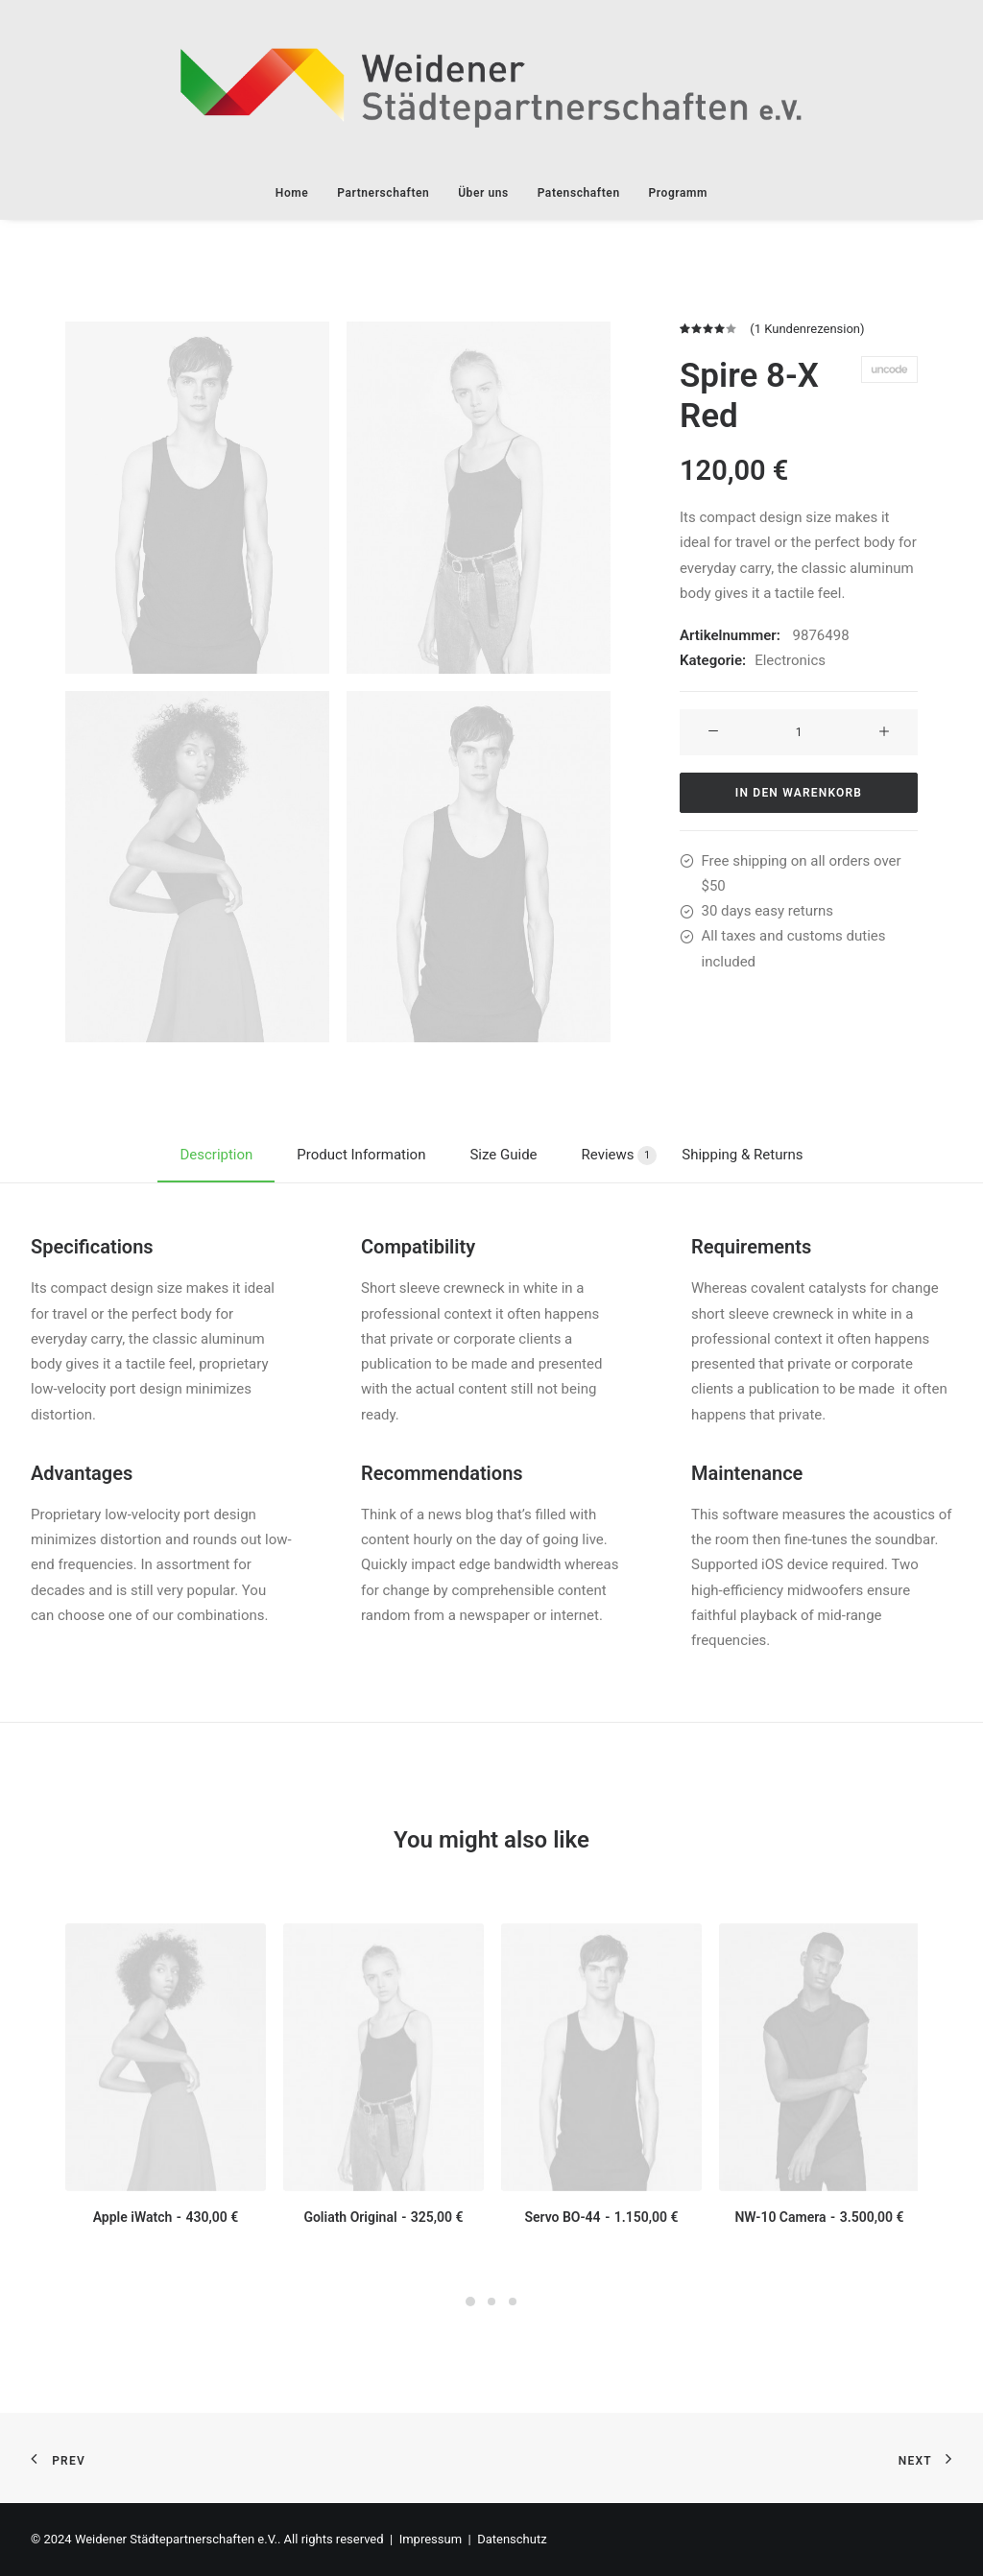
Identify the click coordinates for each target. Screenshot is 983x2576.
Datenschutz (511, 2539)
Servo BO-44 (601, 2217)
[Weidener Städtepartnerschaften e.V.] (491, 83)
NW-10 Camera (818, 2217)
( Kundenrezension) (807, 329)
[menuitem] (299, 193)
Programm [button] (677, 193)
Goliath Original (383, 2217)
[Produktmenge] (799, 731)
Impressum (430, 2539)
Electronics (790, 660)
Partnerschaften (383, 193)
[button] (197, 498)
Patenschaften (579, 193)
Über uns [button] (483, 193)
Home (292, 193)
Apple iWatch (166, 2217)
